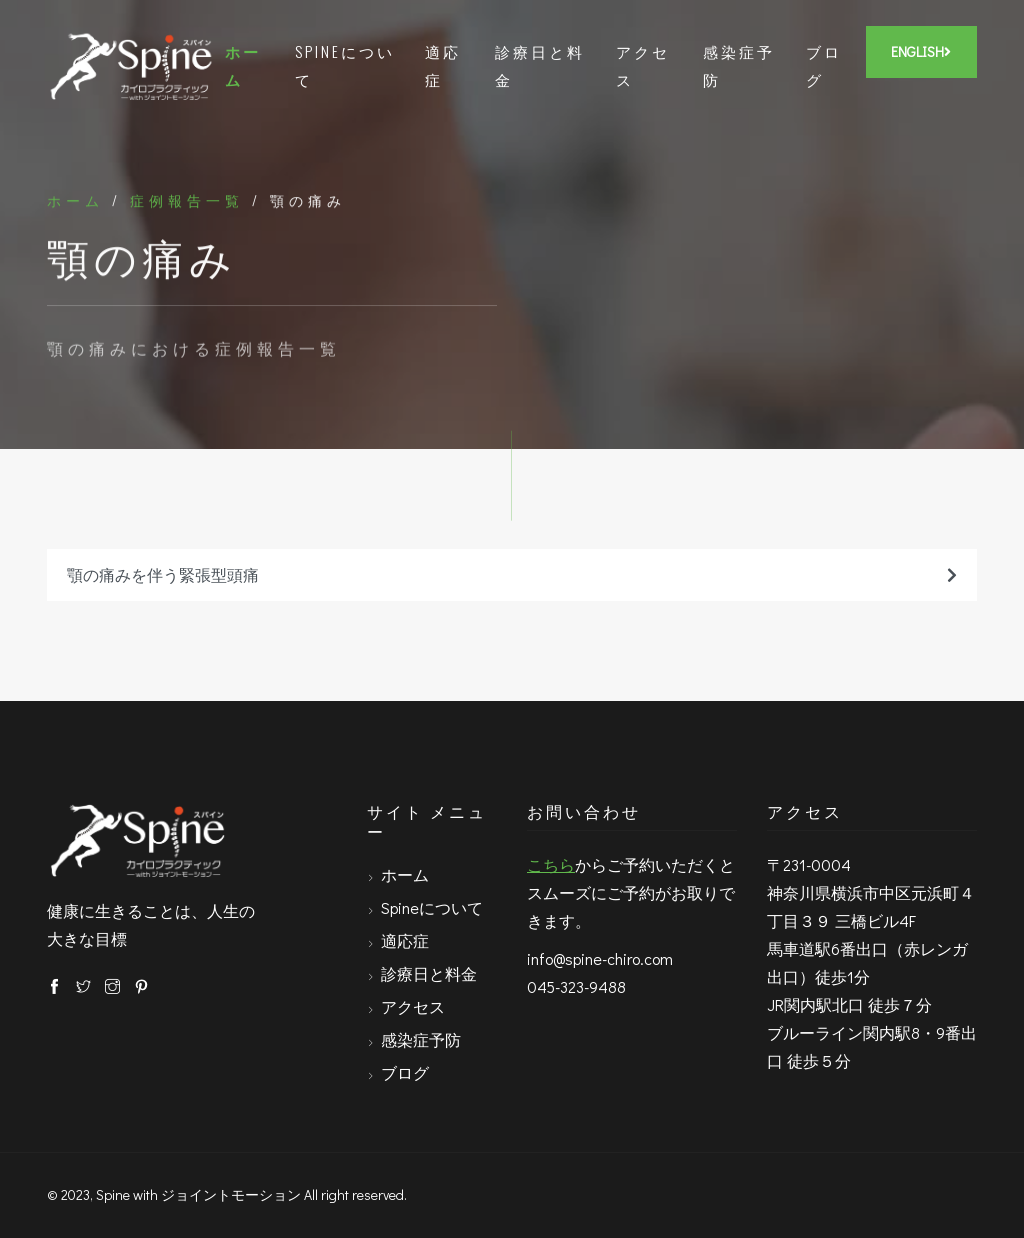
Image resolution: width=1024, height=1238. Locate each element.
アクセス (643, 65)
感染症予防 (739, 65)
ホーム (243, 65)
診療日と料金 (540, 65)
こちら (551, 864)
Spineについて (345, 65)
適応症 (443, 65)
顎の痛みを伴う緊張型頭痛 (512, 574)
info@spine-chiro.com (600, 958)
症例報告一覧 (187, 202)
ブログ (824, 65)
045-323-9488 (576, 986)
